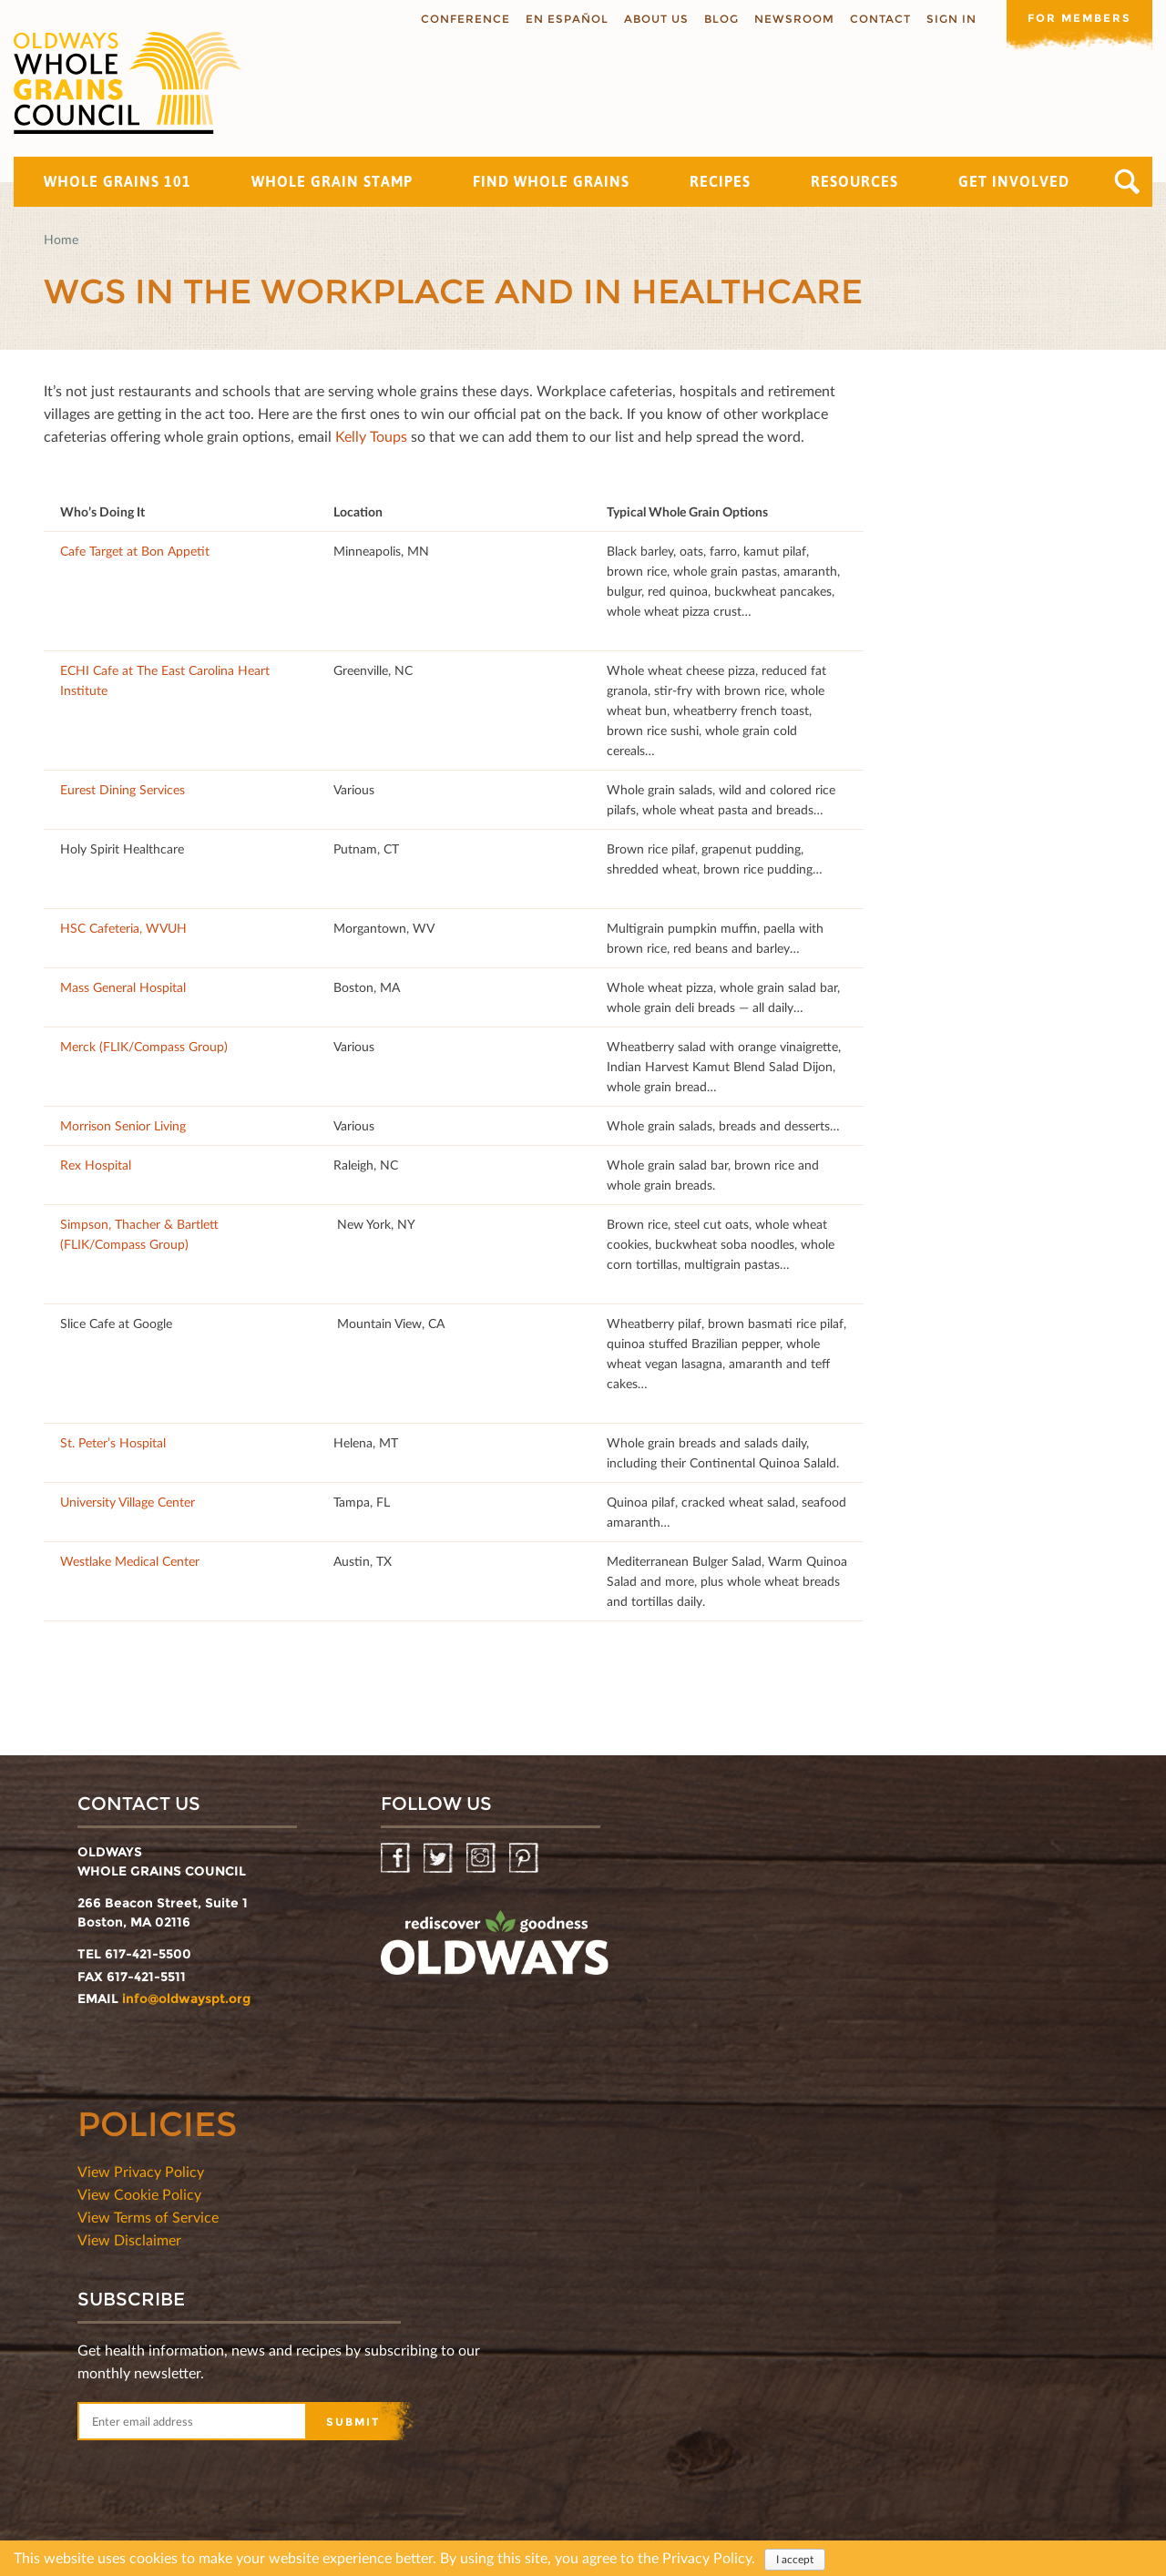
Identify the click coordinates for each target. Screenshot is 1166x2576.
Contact (880, 19)
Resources (854, 181)
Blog (721, 19)
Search (1127, 182)
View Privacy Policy (140, 2171)
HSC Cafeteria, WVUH (123, 927)
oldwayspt (495, 1950)
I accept (794, 2562)
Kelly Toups (371, 436)
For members (1079, 18)
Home (61, 239)
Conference (465, 19)
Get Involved (1013, 181)
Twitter (439, 1859)
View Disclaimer (129, 2239)
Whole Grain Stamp (332, 181)
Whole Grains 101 (117, 181)
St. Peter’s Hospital (113, 1442)
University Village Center (127, 1501)
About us (656, 19)
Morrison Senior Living (123, 1125)
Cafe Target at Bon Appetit (135, 550)
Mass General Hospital (123, 987)
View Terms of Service (148, 2216)
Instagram (482, 1859)
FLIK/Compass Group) (126, 1244)
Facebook (397, 1859)
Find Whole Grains (551, 181)
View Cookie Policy (139, 2194)
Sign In (951, 19)
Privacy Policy (707, 2560)
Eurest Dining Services (122, 789)
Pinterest (525, 1859)
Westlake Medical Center (129, 1561)
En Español (567, 19)
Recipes (720, 181)
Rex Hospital (95, 1164)
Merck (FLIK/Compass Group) (144, 1046)
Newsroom (794, 19)
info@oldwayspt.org (186, 1998)
